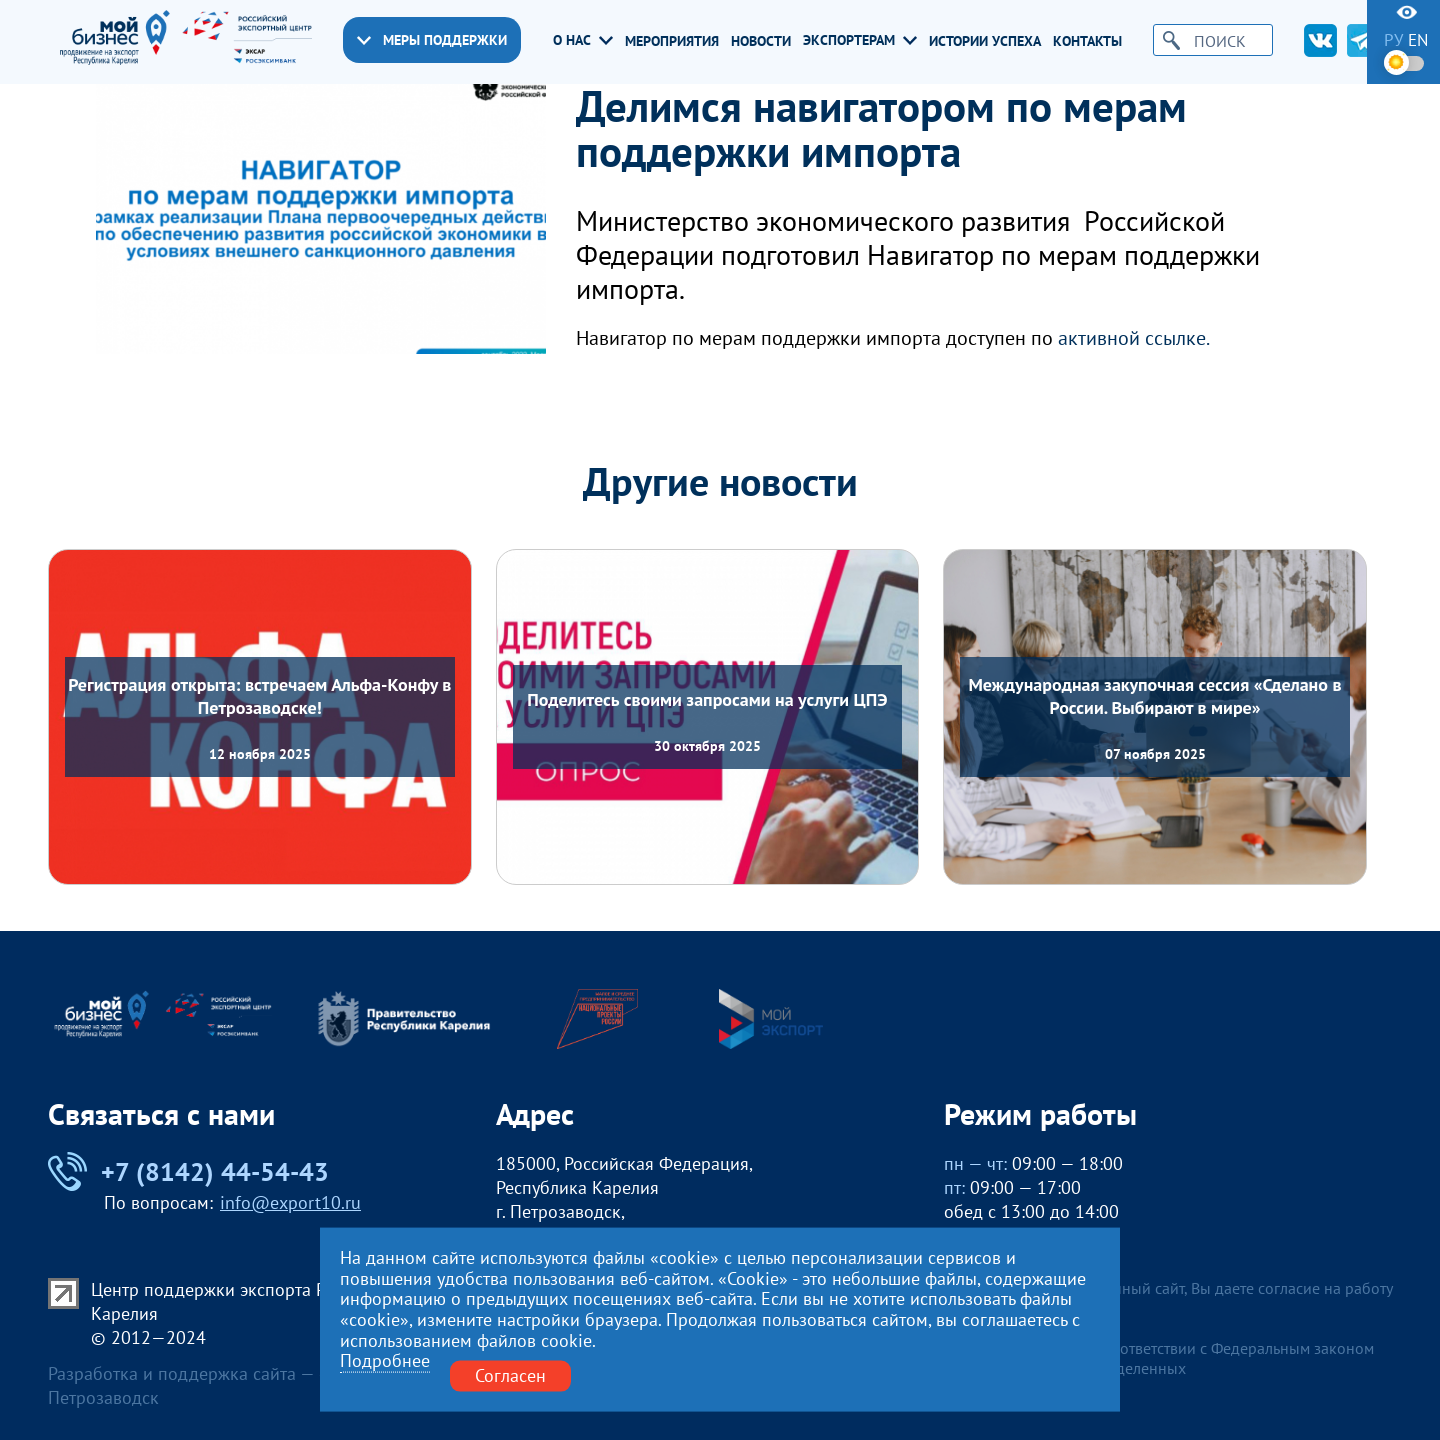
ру (1393, 40)
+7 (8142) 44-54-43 (188, 1171)
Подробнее (385, 1361)
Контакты (1087, 41)
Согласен (510, 1375)
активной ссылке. (1134, 338)
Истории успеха (985, 41)
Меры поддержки (432, 40)
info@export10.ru (290, 1202)
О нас (583, 40)
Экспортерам (860, 40)
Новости (761, 41)
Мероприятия (672, 41)
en (1418, 40)
